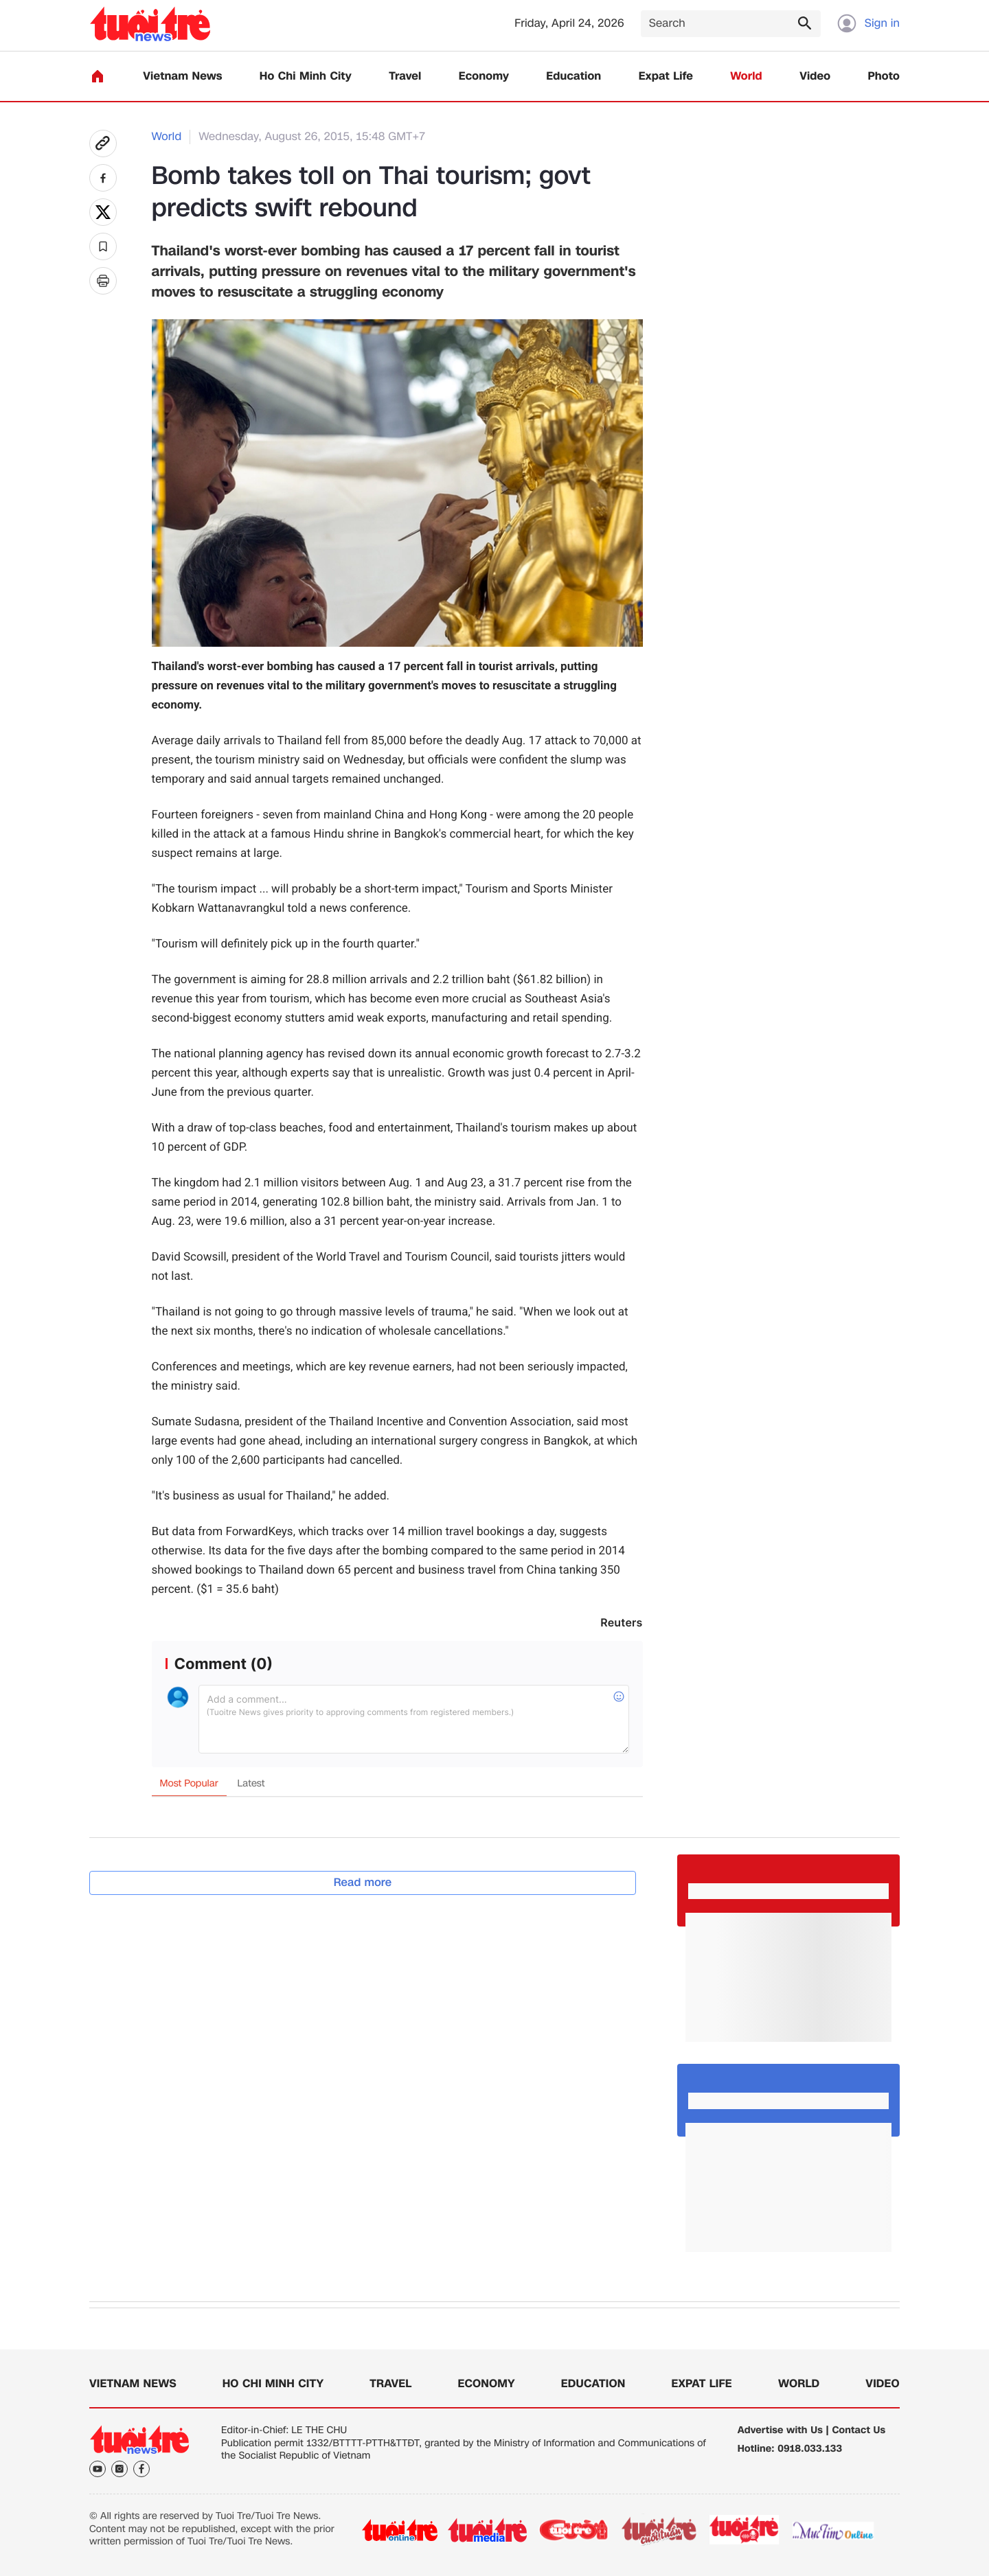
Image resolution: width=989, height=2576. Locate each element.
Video (814, 76)
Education (573, 76)
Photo (884, 76)
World (746, 76)
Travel (405, 76)
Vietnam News (182, 76)
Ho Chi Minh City (306, 76)
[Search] (731, 23)
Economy (484, 76)
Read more (363, 1882)
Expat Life (666, 76)
